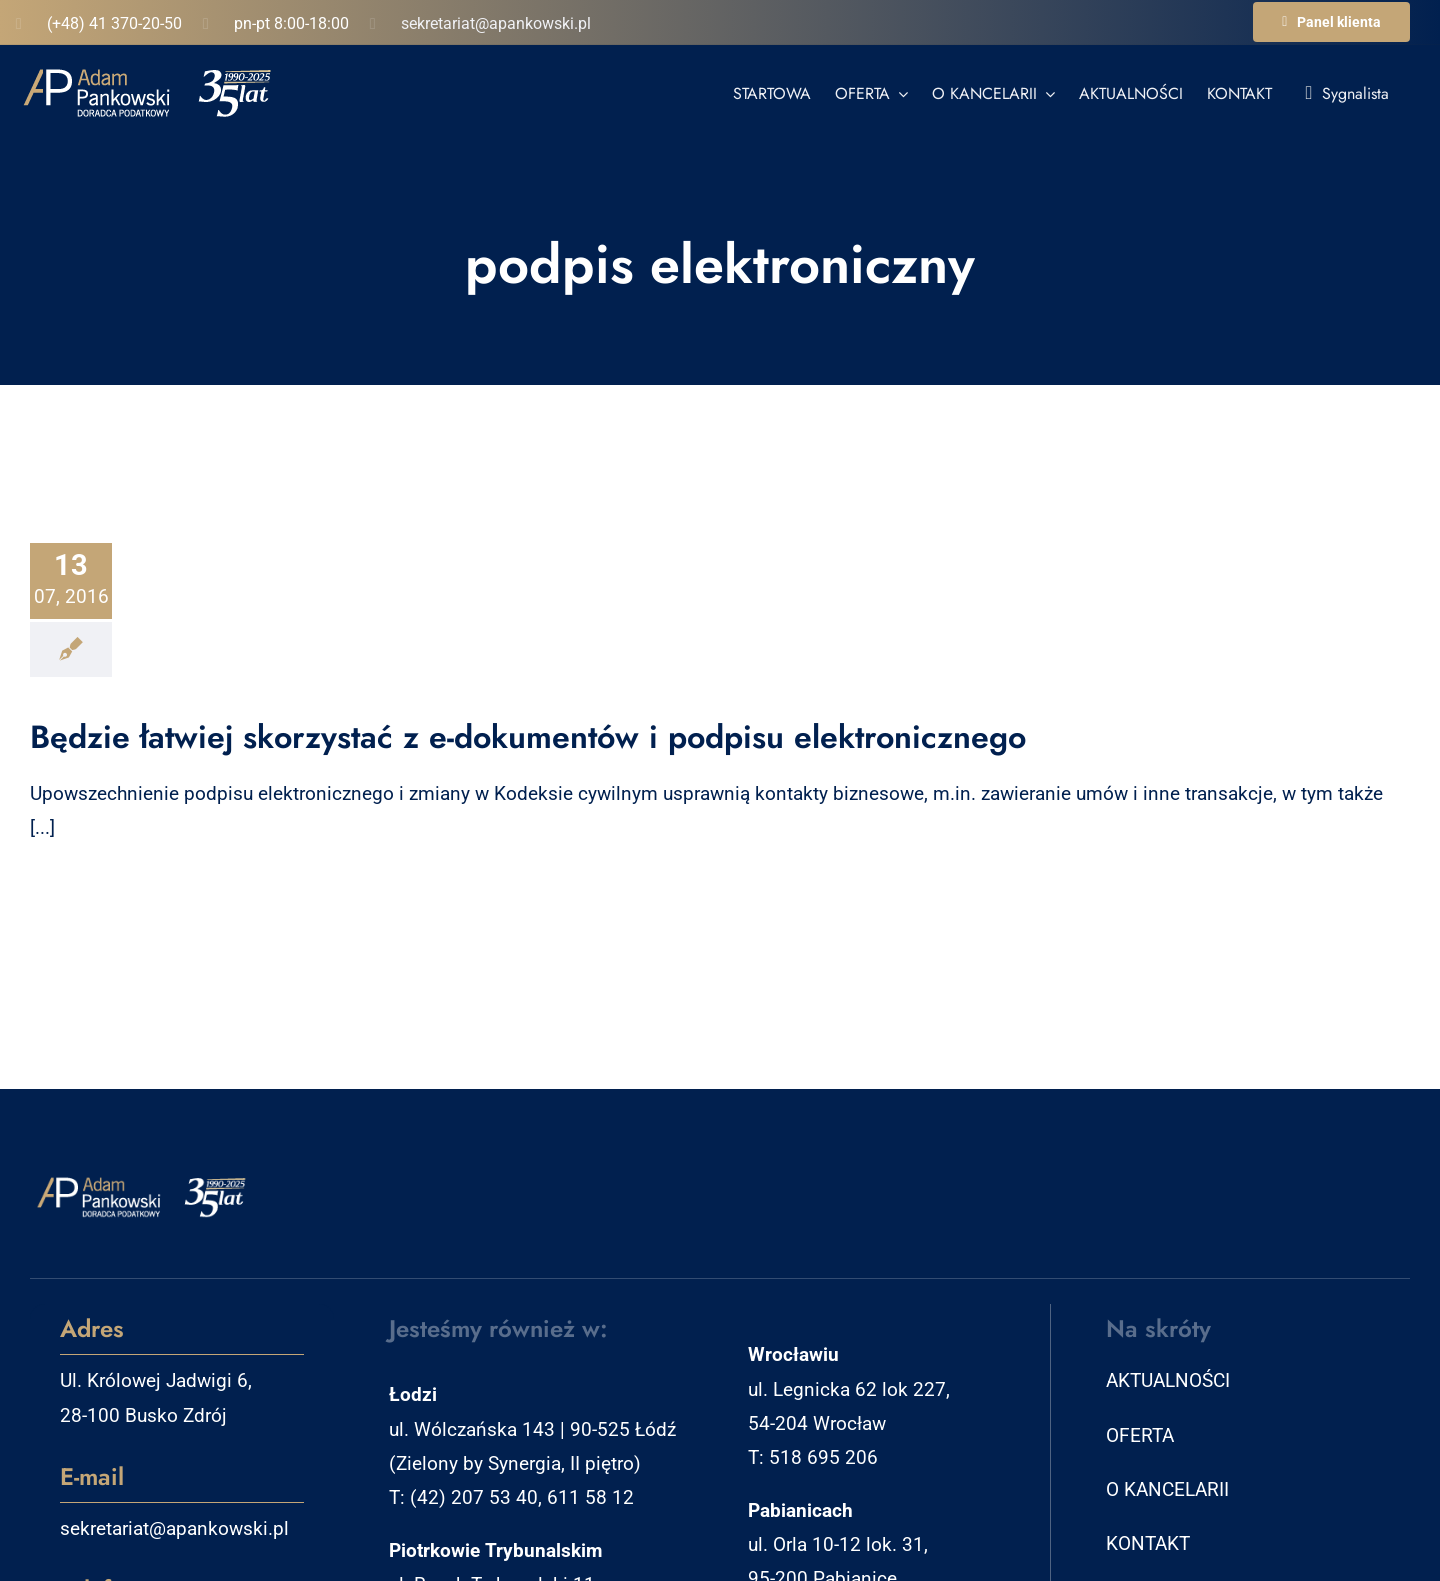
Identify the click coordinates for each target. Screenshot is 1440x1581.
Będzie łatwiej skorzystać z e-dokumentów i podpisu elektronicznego (528, 737)
